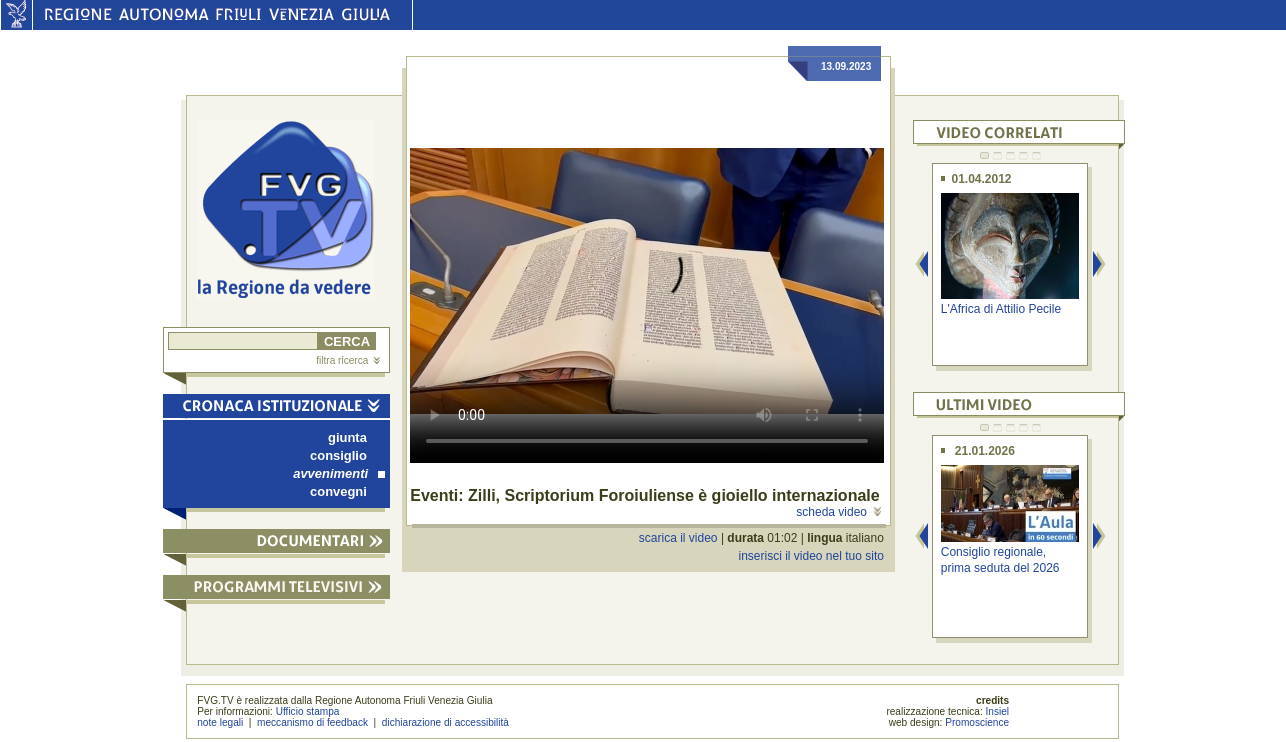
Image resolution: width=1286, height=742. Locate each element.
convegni (338, 491)
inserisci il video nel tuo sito (810, 556)
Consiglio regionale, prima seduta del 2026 (1000, 559)
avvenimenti (339, 473)
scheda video (838, 512)
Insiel (998, 711)
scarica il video (678, 538)
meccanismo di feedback (312, 722)
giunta (347, 437)
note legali (220, 722)
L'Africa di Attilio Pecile (1001, 309)
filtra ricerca (348, 360)
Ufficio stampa (308, 711)
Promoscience (977, 722)
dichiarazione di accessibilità (445, 722)
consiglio (338, 455)
